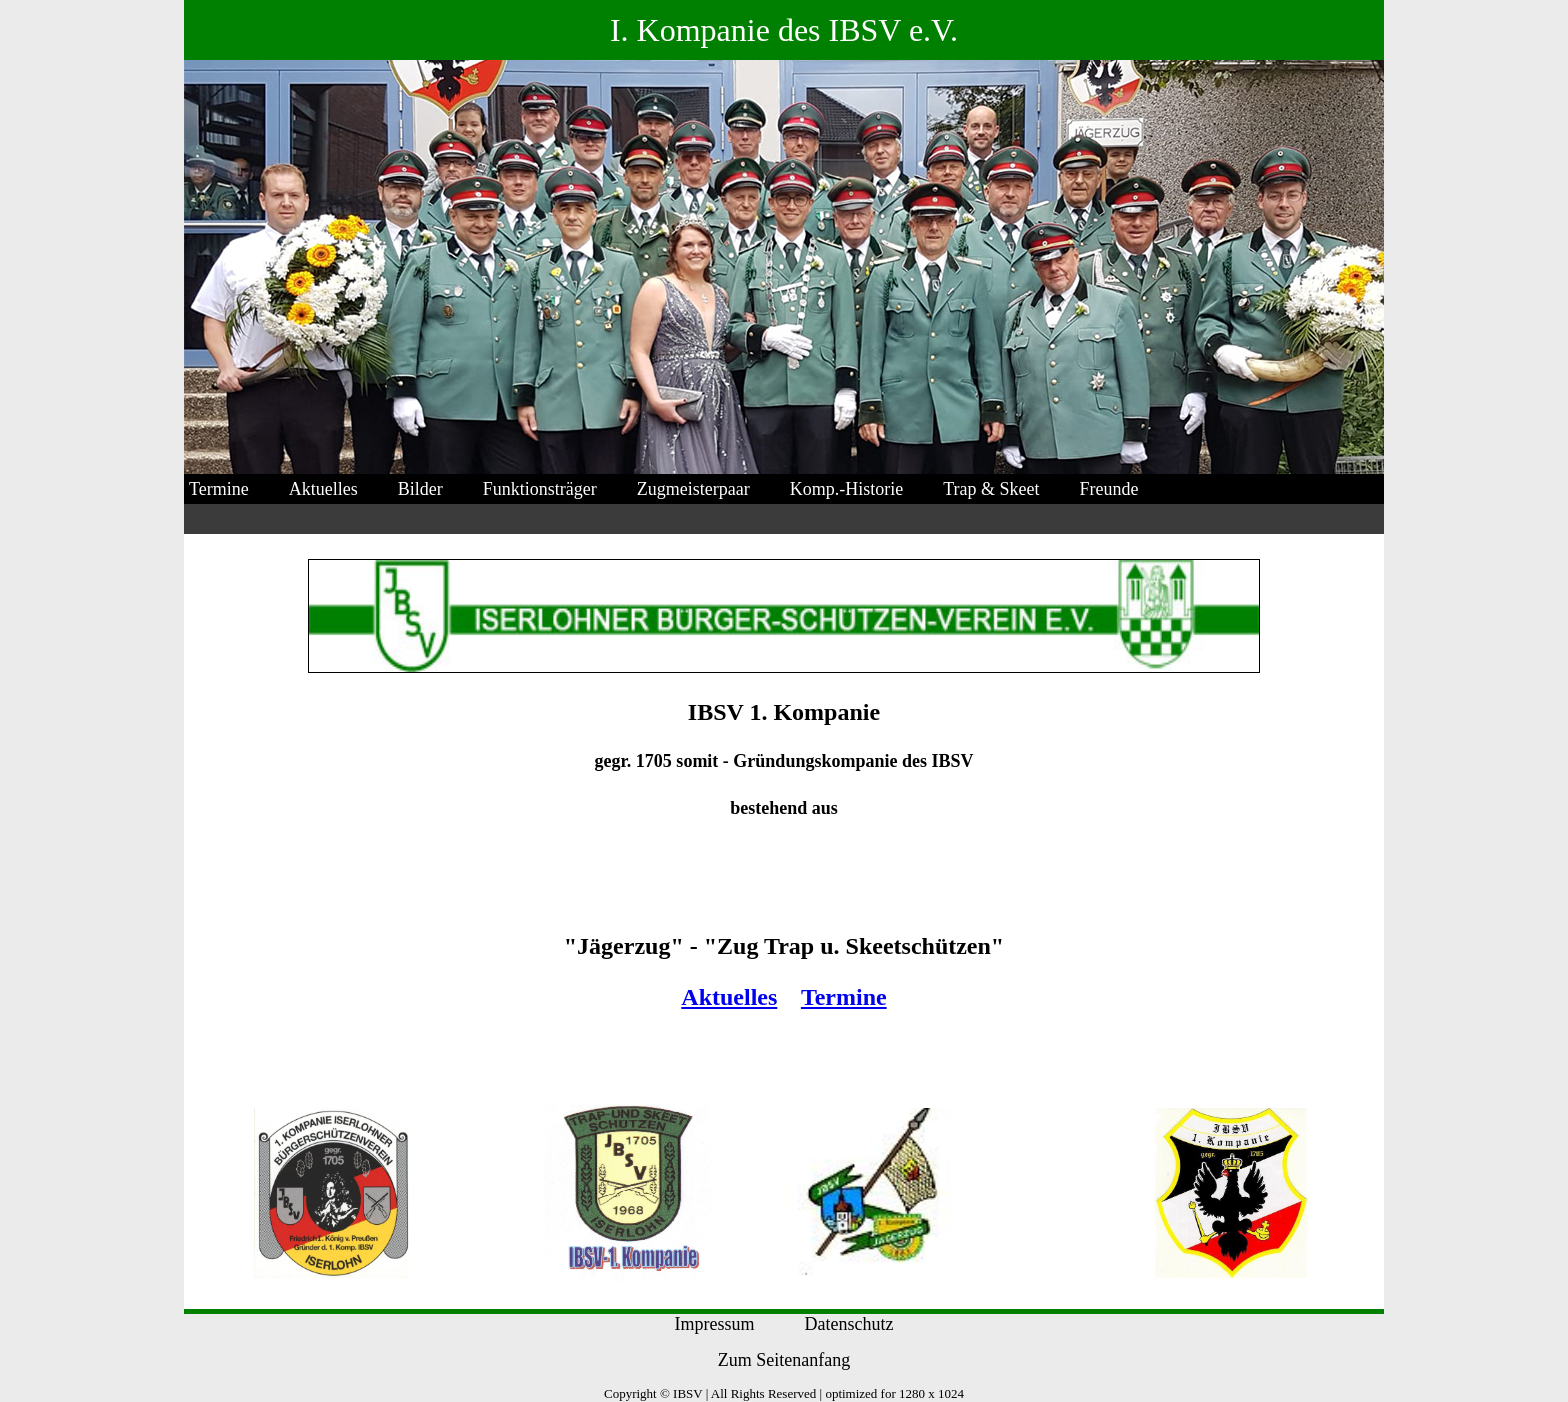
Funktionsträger (540, 489)
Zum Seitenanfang (784, 1360)
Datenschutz (849, 1324)
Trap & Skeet (991, 489)
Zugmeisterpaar (693, 489)
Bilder (420, 489)
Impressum (715, 1324)
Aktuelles (323, 489)
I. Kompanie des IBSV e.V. (784, 30)
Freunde (1109, 489)
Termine (219, 489)
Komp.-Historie (846, 489)
